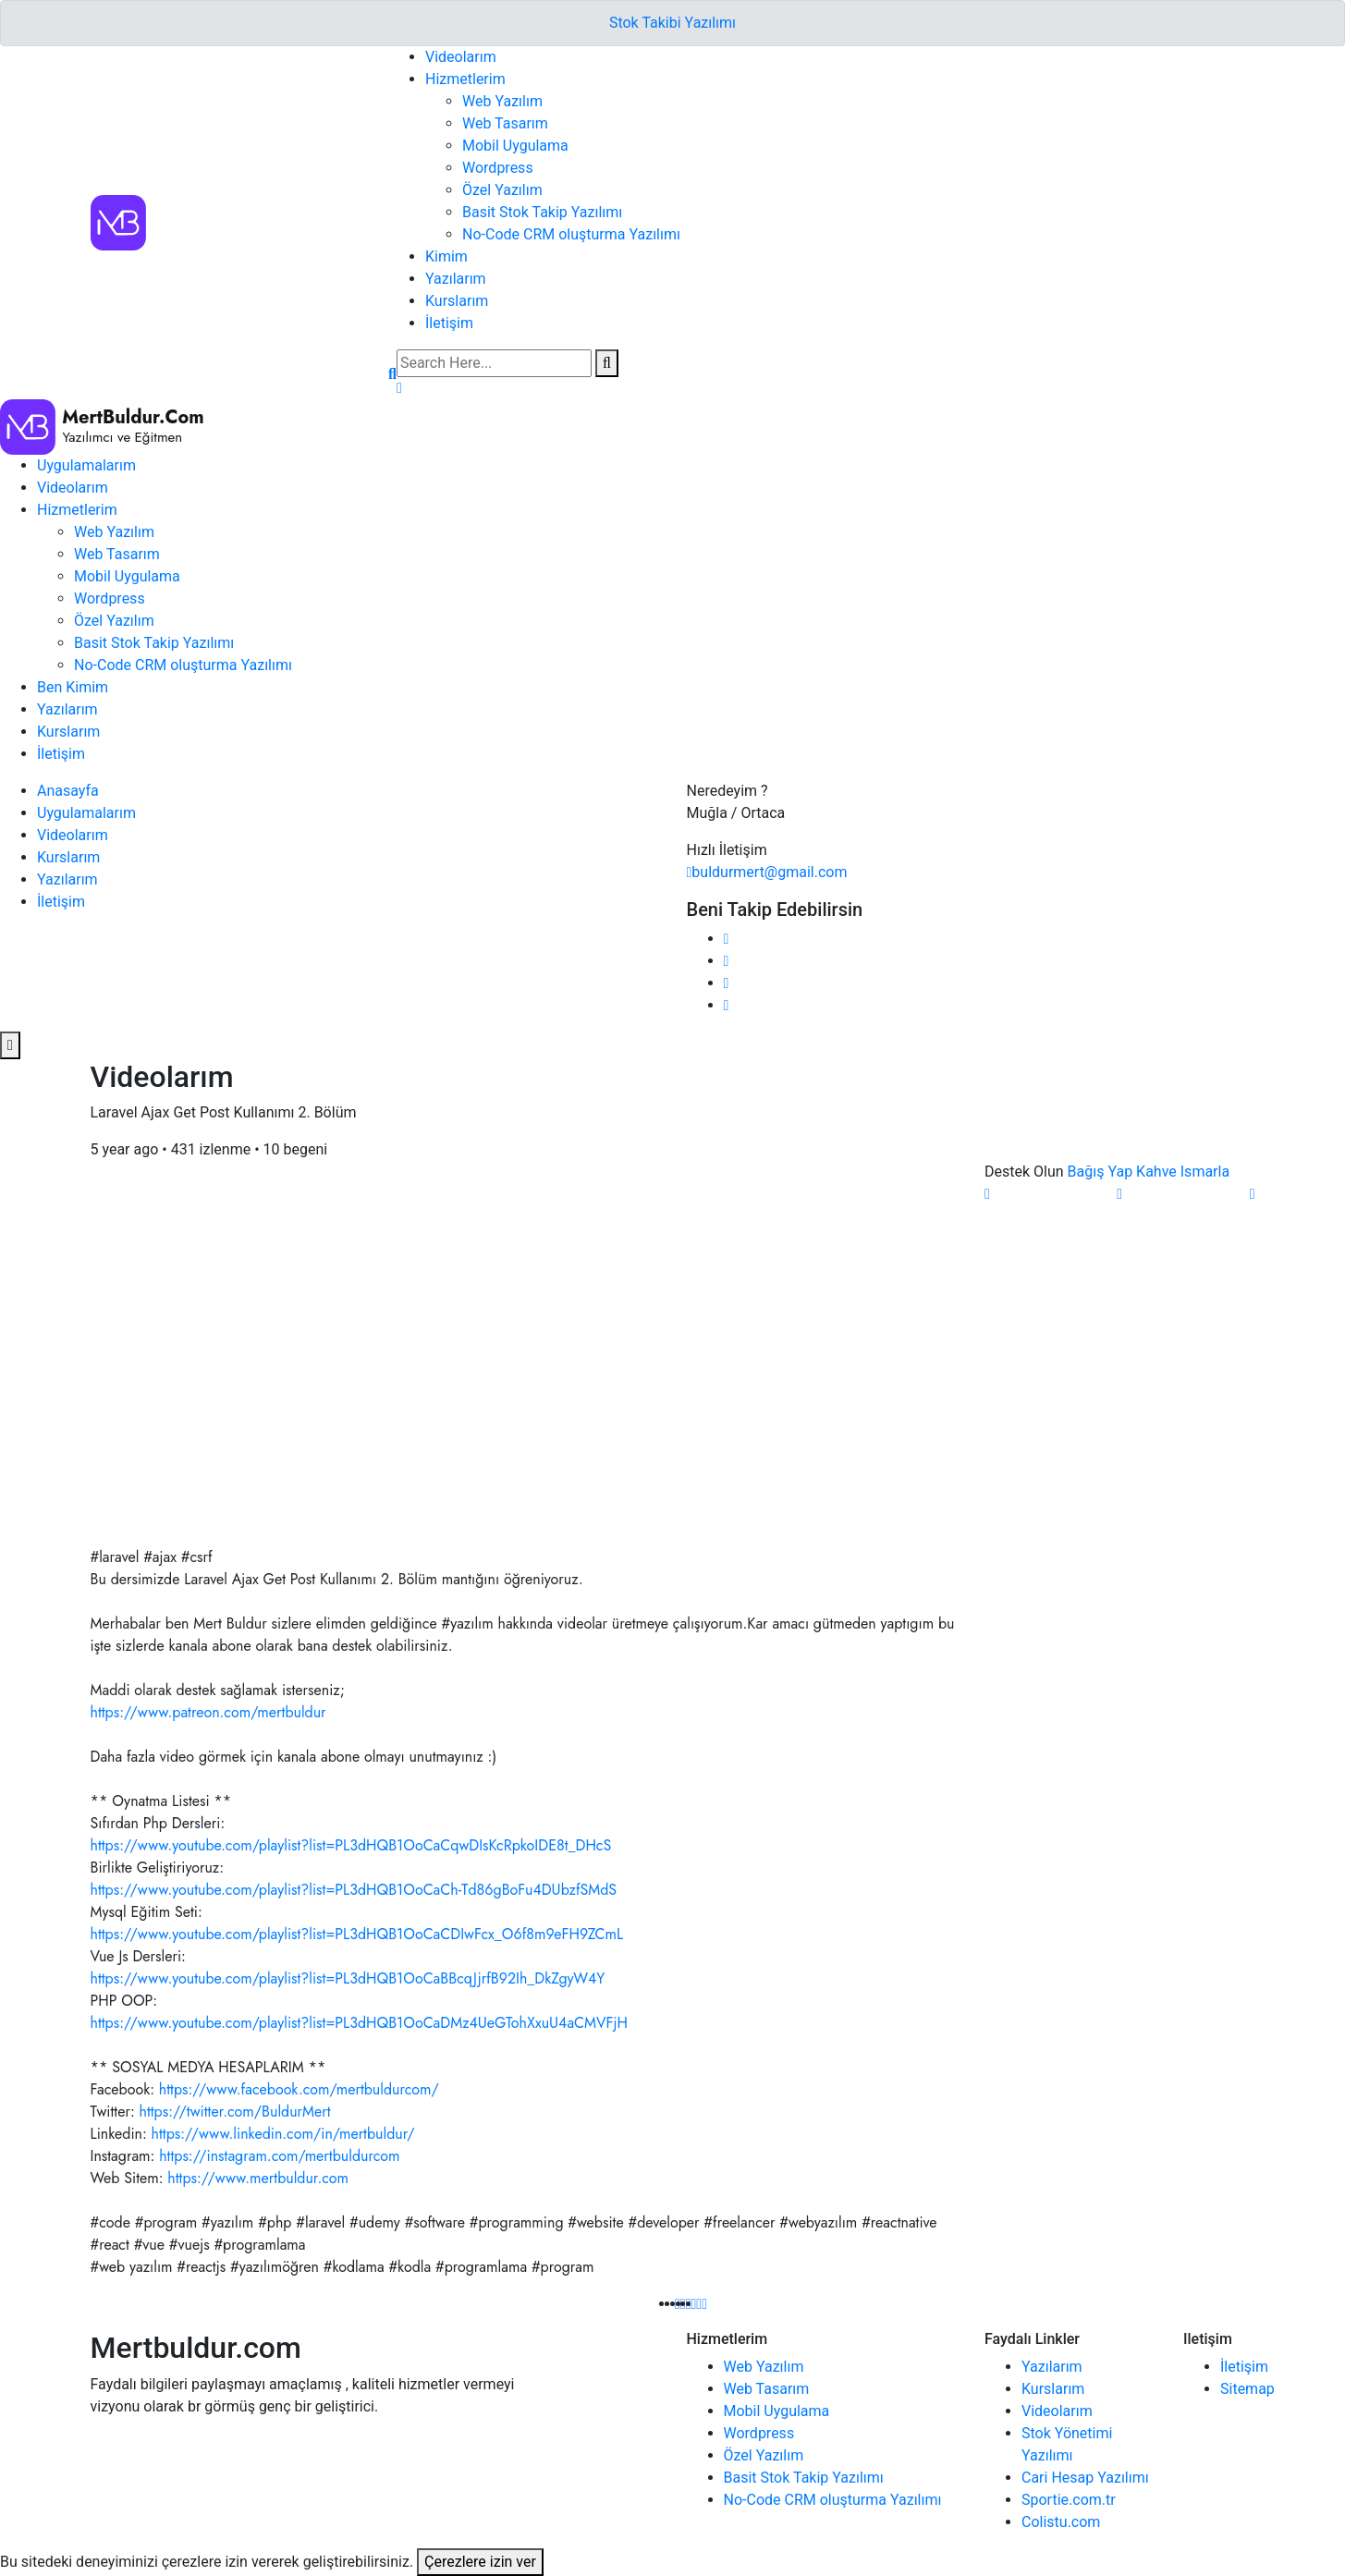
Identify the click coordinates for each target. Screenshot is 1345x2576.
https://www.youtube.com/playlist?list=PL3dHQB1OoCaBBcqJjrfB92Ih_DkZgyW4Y (348, 1978)
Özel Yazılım (502, 190)
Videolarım (460, 57)
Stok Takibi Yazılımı (672, 22)
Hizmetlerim (465, 79)
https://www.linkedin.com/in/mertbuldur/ (283, 2133)
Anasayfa (68, 791)
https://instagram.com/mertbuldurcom (279, 2156)
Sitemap (1247, 2389)
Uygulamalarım (86, 465)
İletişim (449, 323)
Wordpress (497, 168)
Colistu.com (1060, 2522)
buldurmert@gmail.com (767, 872)
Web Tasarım (505, 123)
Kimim (446, 256)
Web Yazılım (502, 101)
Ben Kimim (72, 687)
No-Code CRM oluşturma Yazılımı (571, 234)
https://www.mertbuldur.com (257, 2178)
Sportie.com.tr (1068, 2500)
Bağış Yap (1100, 1171)
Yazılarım (455, 278)
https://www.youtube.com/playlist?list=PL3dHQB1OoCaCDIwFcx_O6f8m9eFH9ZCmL (357, 1934)
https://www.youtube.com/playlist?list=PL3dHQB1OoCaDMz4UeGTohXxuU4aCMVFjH (360, 2022)
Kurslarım (456, 301)
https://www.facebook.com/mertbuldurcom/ (299, 2089)
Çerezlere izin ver (480, 2561)
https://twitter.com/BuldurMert (235, 2111)
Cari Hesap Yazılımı (1085, 2477)
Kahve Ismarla (1182, 1171)
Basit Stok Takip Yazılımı (542, 212)
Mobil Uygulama (515, 145)
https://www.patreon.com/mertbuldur (208, 1712)
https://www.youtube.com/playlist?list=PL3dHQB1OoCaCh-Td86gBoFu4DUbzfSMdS (354, 1889)
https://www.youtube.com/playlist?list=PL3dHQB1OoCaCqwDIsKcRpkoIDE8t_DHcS (351, 1845)
